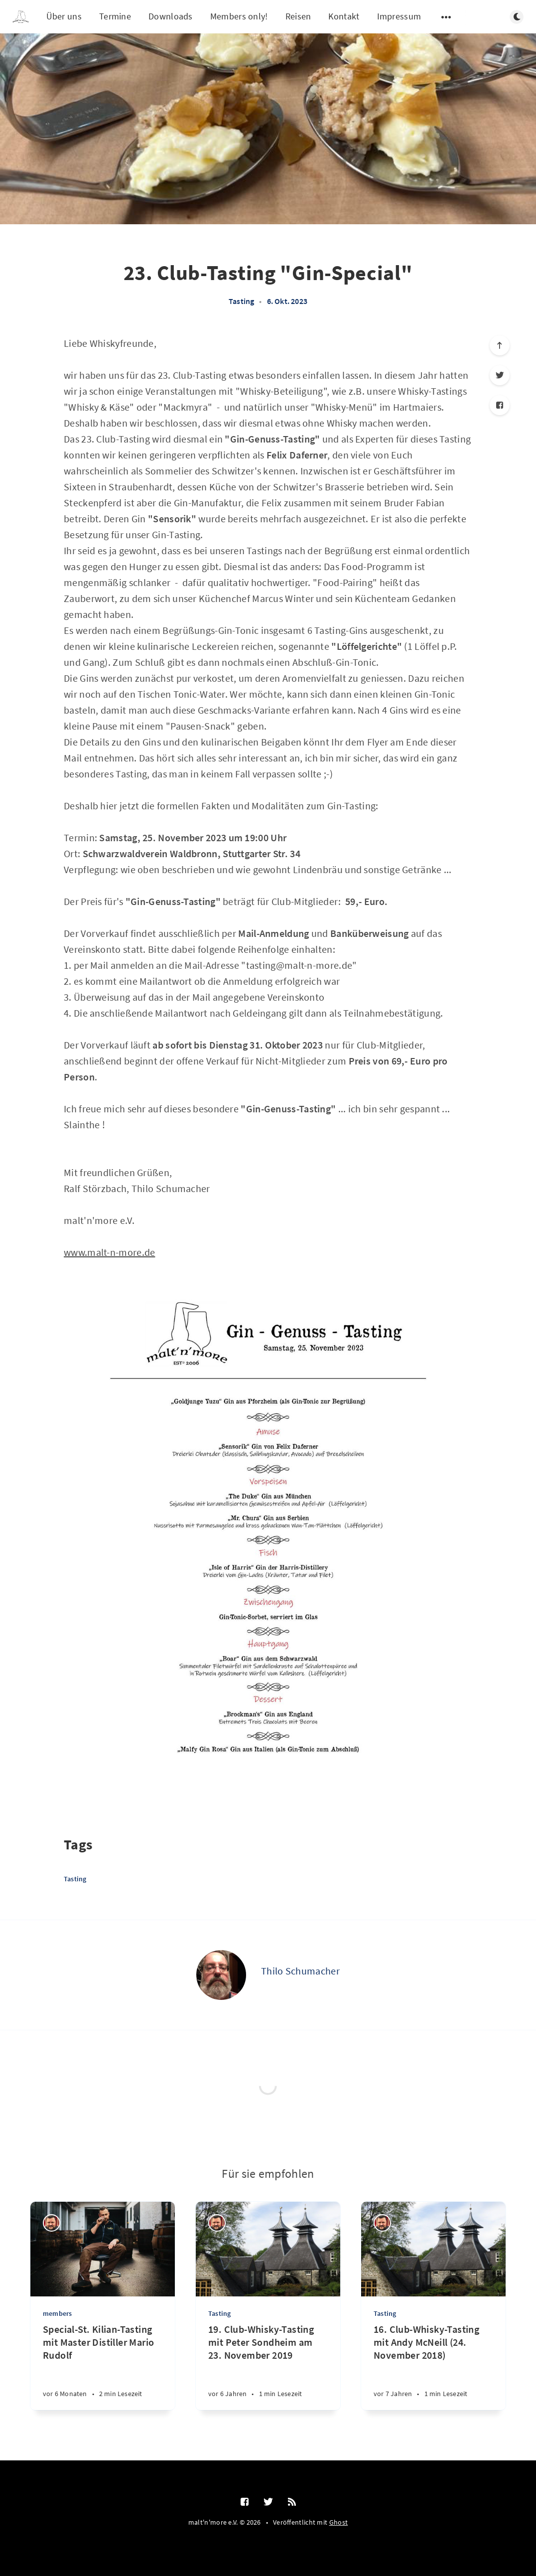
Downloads (170, 16)
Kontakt (343, 16)
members (57, 2313)
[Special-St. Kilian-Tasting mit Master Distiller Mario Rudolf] (102, 2366)
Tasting (241, 301)
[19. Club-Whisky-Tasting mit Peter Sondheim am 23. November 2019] (268, 2366)
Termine (115, 16)
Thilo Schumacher (300, 1971)
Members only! (239, 16)
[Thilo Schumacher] (221, 1975)
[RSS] (292, 2502)
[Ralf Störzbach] (51, 2223)
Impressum (399, 16)
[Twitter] (500, 375)
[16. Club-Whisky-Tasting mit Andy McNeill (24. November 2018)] (433, 2366)
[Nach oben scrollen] (500, 345)
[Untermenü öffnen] (446, 17)
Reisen (298, 16)
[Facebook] (500, 405)
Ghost (338, 2522)
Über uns (64, 16)
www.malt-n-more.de (109, 1252)
